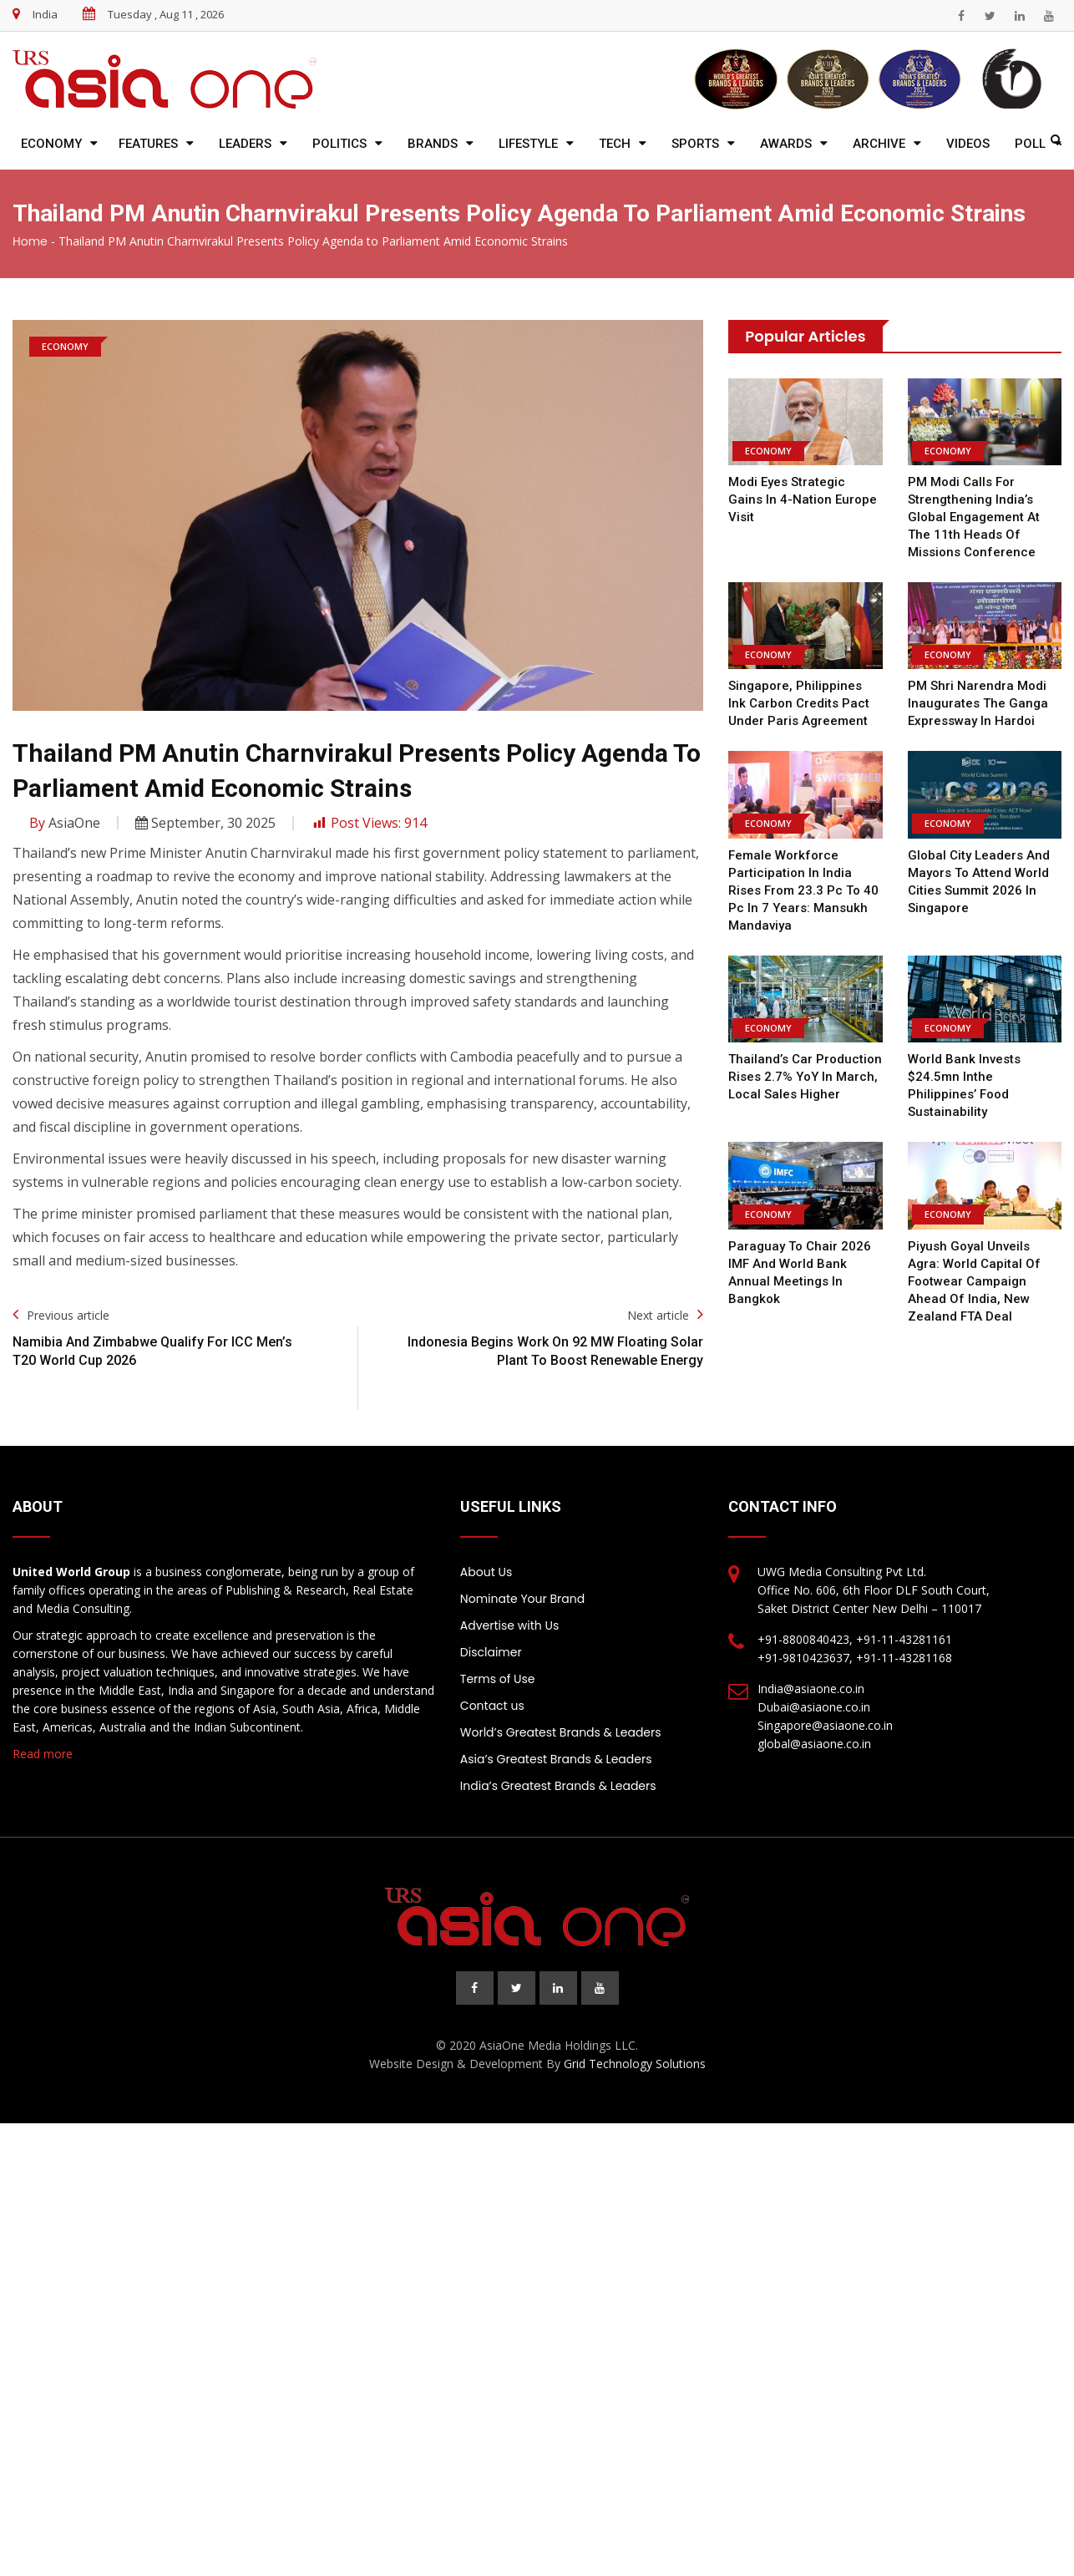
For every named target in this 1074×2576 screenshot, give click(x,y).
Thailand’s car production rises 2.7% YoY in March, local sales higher (804, 1077)
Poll (1030, 143)
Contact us (492, 1705)
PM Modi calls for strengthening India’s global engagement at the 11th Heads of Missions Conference (973, 517)
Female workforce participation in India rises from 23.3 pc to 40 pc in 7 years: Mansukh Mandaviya (800, 890)
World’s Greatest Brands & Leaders (560, 1732)
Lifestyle (528, 143)
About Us (486, 1572)
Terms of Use (497, 1679)
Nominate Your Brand (522, 1598)
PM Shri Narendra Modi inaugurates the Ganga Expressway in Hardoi (977, 703)
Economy (51, 143)
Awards (786, 143)
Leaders (245, 143)
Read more (43, 1754)
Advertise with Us (509, 1625)
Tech (615, 143)
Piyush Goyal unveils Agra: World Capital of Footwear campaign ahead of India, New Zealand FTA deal (973, 1281)
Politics (339, 143)
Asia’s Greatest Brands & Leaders (556, 1759)
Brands (433, 143)
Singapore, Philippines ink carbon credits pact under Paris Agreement (803, 703)
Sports (695, 143)
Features (148, 143)
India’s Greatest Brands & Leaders (558, 1785)
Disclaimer (491, 1652)
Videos (968, 143)
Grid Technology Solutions (635, 2063)
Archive (879, 143)
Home (30, 241)
